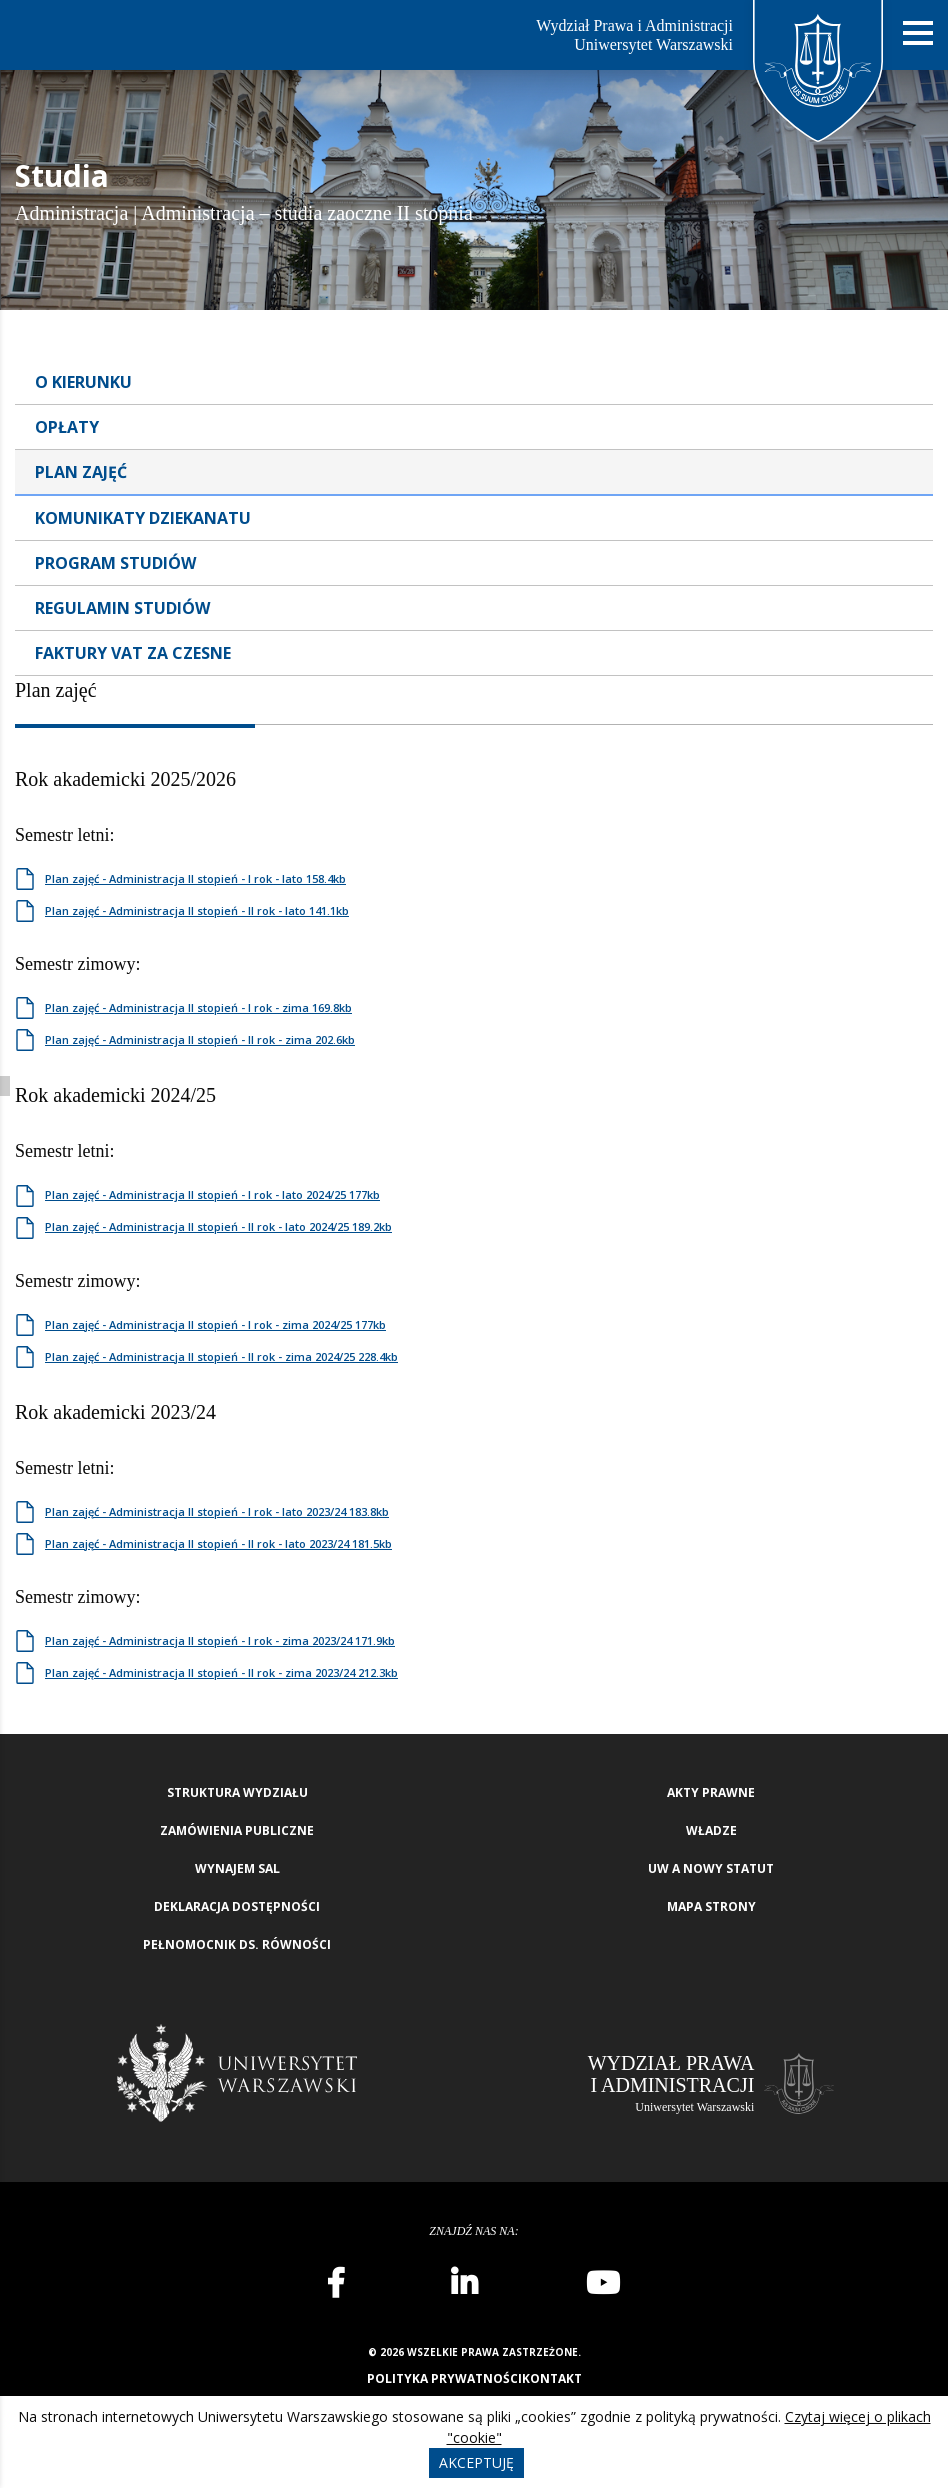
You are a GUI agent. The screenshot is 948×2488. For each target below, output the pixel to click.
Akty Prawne (711, 1792)
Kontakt (552, 2378)
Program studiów (115, 563)
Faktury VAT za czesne (133, 653)
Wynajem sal (237, 1868)
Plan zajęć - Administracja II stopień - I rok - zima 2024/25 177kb (215, 1324)
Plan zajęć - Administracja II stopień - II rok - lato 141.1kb (197, 910)
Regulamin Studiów (122, 608)
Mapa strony (711, 1906)
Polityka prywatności (444, 2378)
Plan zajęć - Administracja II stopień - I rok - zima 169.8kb (198, 1007)
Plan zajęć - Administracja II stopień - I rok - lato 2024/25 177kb (212, 1194)
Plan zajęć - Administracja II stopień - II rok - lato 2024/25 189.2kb (218, 1226)
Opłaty (67, 427)
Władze (711, 1830)
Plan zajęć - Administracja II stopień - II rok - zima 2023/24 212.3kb (221, 1672)
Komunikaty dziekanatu (143, 518)
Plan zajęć (81, 472)
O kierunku (83, 382)
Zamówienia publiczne (237, 1830)
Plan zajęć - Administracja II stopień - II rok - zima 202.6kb (200, 1039)
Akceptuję (476, 2462)
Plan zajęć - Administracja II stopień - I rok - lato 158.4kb (195, 878)
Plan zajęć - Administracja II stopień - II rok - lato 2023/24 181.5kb (218, 1543)
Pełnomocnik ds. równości (237, 1944)
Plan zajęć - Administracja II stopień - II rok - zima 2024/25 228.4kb (221, 1356)
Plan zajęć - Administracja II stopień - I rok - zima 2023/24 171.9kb (220, 1640)
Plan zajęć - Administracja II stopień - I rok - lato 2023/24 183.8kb (217, 1511)
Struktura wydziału (237, 1792)
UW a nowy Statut (711, 1868)
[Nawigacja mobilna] (918, 33)
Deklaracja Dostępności (237, 1906)
